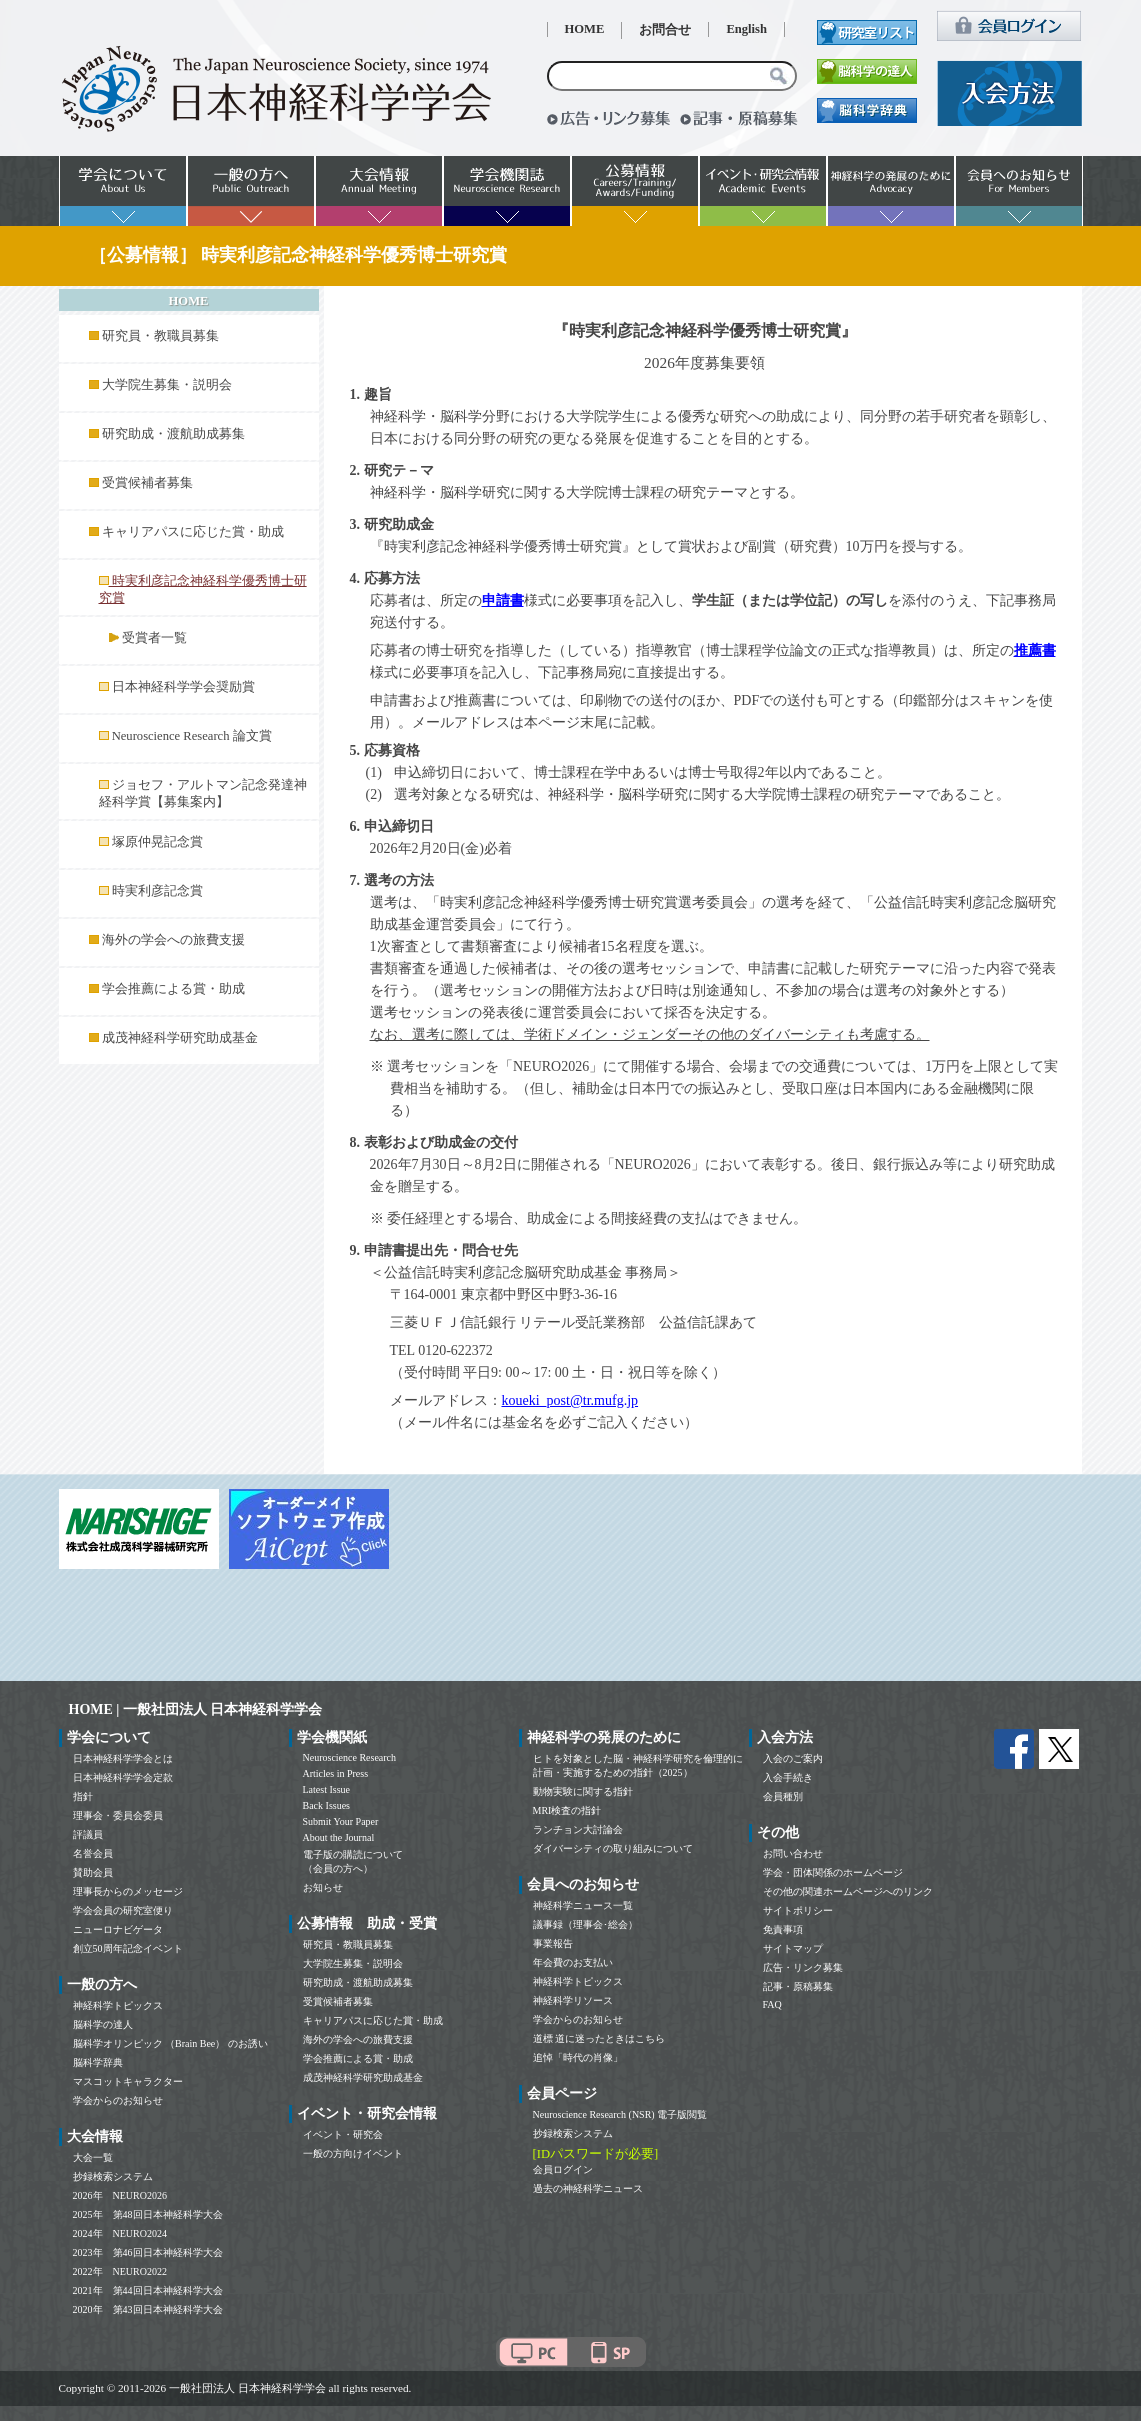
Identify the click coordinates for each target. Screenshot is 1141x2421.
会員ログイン (563, 2169)
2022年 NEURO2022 (120, 2271)
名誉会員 (93, 1853)
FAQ (772, 2004)
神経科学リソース (573, 2000)
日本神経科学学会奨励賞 (183, 687)
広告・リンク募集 (803, 1967)
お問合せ (665, 30)
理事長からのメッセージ (128, 1891)
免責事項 (783, 1929)
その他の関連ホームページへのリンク (848, 1891)
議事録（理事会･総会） (585, 1924)
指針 (83, 1796)
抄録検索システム (113, 2176)
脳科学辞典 (98, 2062)
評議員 (88, 1834)
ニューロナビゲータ (118, 1929)
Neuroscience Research (350, 1757)
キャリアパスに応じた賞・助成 (193, 532)
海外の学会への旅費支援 (173, 940)
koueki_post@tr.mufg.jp (570, 1400)
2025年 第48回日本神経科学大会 (148, 2214)
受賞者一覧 (154, 638)
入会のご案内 (793, 1758)
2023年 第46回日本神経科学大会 (148, 2252)
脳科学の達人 (103, 2024)
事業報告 (553, 1943)
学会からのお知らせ (118, 2100)
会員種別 (783, 1796)
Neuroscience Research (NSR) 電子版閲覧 (620, 2114)
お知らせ (323, 1887)
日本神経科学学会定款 (123, 1777)
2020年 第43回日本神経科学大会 (148, 2309)
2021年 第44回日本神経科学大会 (148, 2290)
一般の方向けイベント (353, 2153)
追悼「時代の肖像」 (578, 2057)
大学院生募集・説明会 (167, 385)
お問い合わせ (793, 1853)
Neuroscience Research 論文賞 (192, 736)
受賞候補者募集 (147, 483)
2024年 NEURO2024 (120, 2233)
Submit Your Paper (341, 1821)
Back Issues (327, 1805)
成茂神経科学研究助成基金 (180, 1038)
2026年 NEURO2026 (120, 2195)
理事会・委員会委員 (118, 1815)
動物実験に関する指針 (583, 1791)
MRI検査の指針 (567, 1810)
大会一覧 (93, 2157)
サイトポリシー (798, 1910)
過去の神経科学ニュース (588, 2188)
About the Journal (339, 1837)
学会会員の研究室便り (123, 1910)
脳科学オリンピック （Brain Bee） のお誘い (170, 2043)
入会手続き (788, 1777)
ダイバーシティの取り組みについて (613, 1848)
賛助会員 (93, 1872)
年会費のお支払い (573, 1962)
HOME (585, 29)
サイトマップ (793, 1948)
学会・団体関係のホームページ (833, 1872)
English (746, 29)
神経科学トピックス (118, 2005)
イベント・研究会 (343, 2134)
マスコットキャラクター (128, 2081)
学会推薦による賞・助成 (173, 989)
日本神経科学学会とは (123, 1758)
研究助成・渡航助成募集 (173, 434)
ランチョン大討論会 (578, 1829)
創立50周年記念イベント (128, 1948)
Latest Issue (327, 1789)
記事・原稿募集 (798, 1986)
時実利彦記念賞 (157, 891)
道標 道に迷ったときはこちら (599, 2038)
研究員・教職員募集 (160, 336)
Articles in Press (336, 1773)
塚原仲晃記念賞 (157, 842)
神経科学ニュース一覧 (583, 1905)
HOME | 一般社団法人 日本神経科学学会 (196, 1709)
